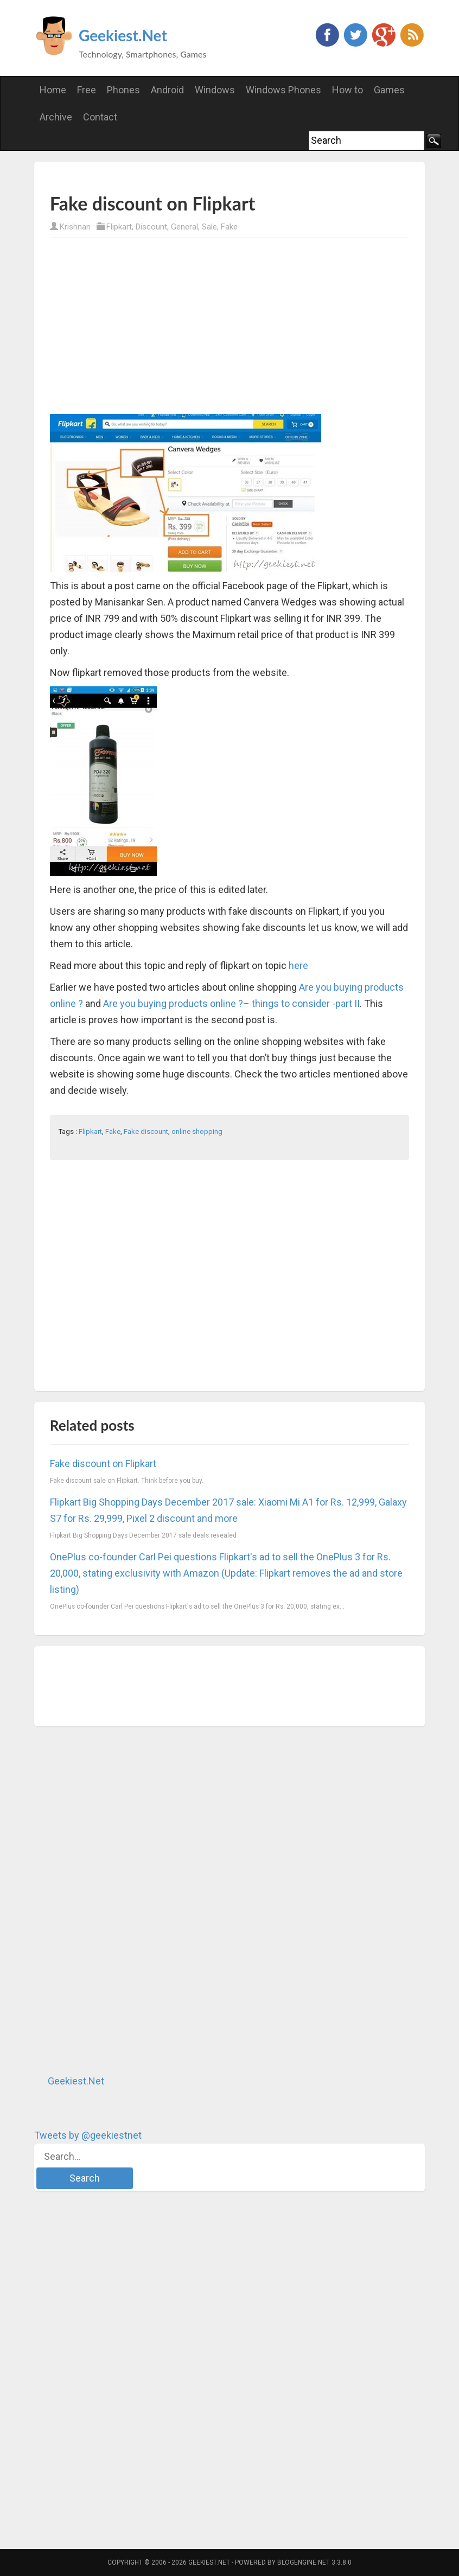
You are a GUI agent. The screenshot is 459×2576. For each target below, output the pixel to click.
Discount (151, 227)
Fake (229, 227)
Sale (209, 227)
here (298, 965)
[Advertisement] (177, 177)
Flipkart (119, 227)
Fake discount (146, 1131)
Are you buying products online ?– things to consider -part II (231, 1003)
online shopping (196, 1131)
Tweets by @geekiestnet (88, 2135)
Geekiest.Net (123, 35)
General (184, 227)
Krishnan (75, 227)
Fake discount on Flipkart (103, 1463)
